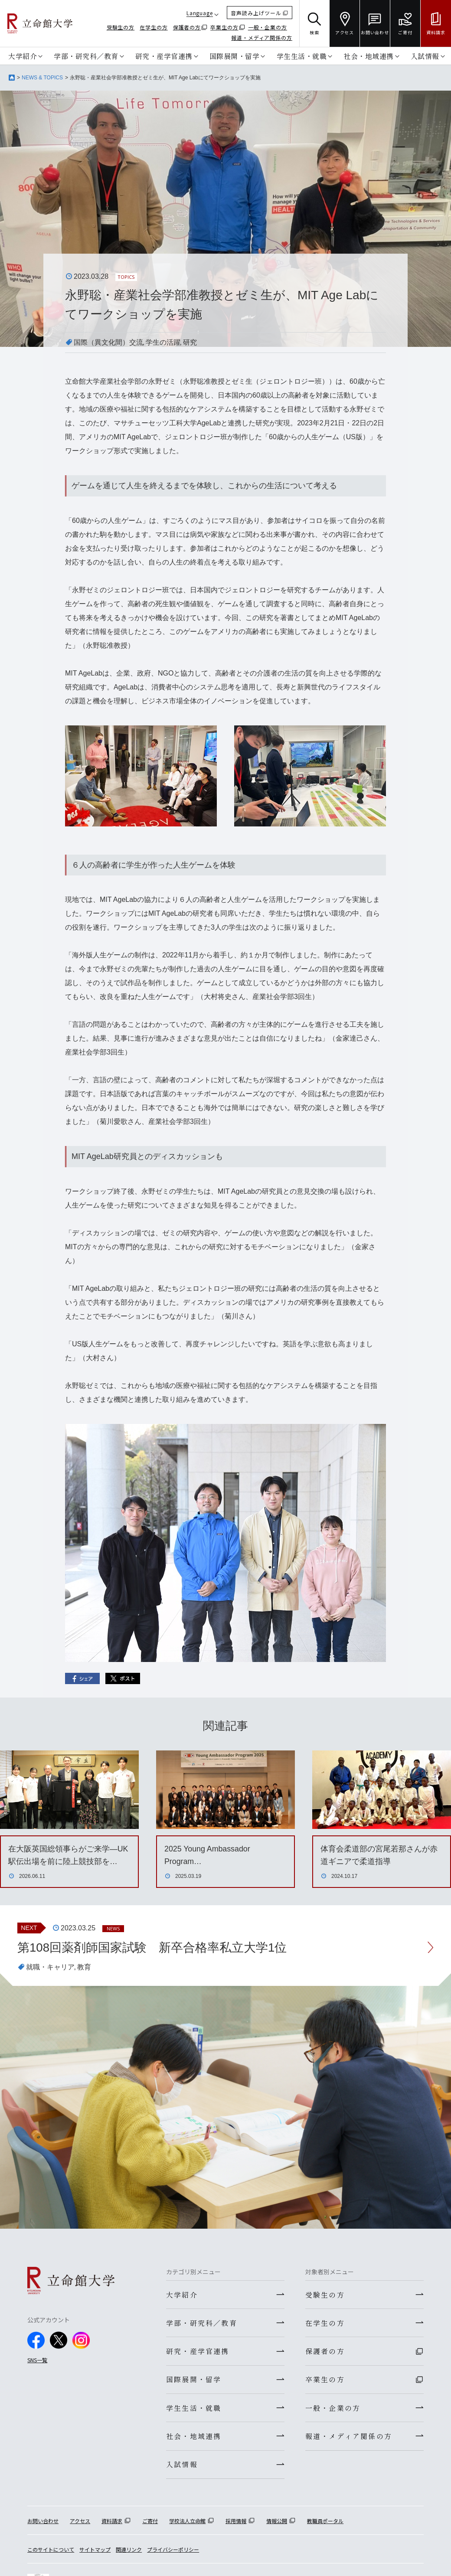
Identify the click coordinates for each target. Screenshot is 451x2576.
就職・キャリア (50, 1967)
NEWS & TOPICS (42, 78)
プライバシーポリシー (173, 2552)
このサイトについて (50, 2552)
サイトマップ (95, 2552)
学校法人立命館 (187, 2523)
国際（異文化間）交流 (108, 342)
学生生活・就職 (302, 56)
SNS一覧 (37, 2360)
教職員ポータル (325, 2523)
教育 (84, 1967)
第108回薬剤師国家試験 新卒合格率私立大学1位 (152, 1947)
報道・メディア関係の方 (261, 37)
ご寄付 (150, 2523)
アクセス (80, 2523)
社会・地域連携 (368, 56)
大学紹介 (22, 56)
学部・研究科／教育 (86, 56)
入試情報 (425, 56)
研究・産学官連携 (164, 56)
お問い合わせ (43, 2523)
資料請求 (111, 2523)
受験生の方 (121, 27)
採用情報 (236, 2523)
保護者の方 (187, 27)
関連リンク (129, 2552)
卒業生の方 (224, 27)
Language (199, 12)
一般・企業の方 (267, 27)
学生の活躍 (163, 342)
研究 (190, 342)
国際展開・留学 (234, 56)
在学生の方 (154, 27)
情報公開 (276, 2523)
